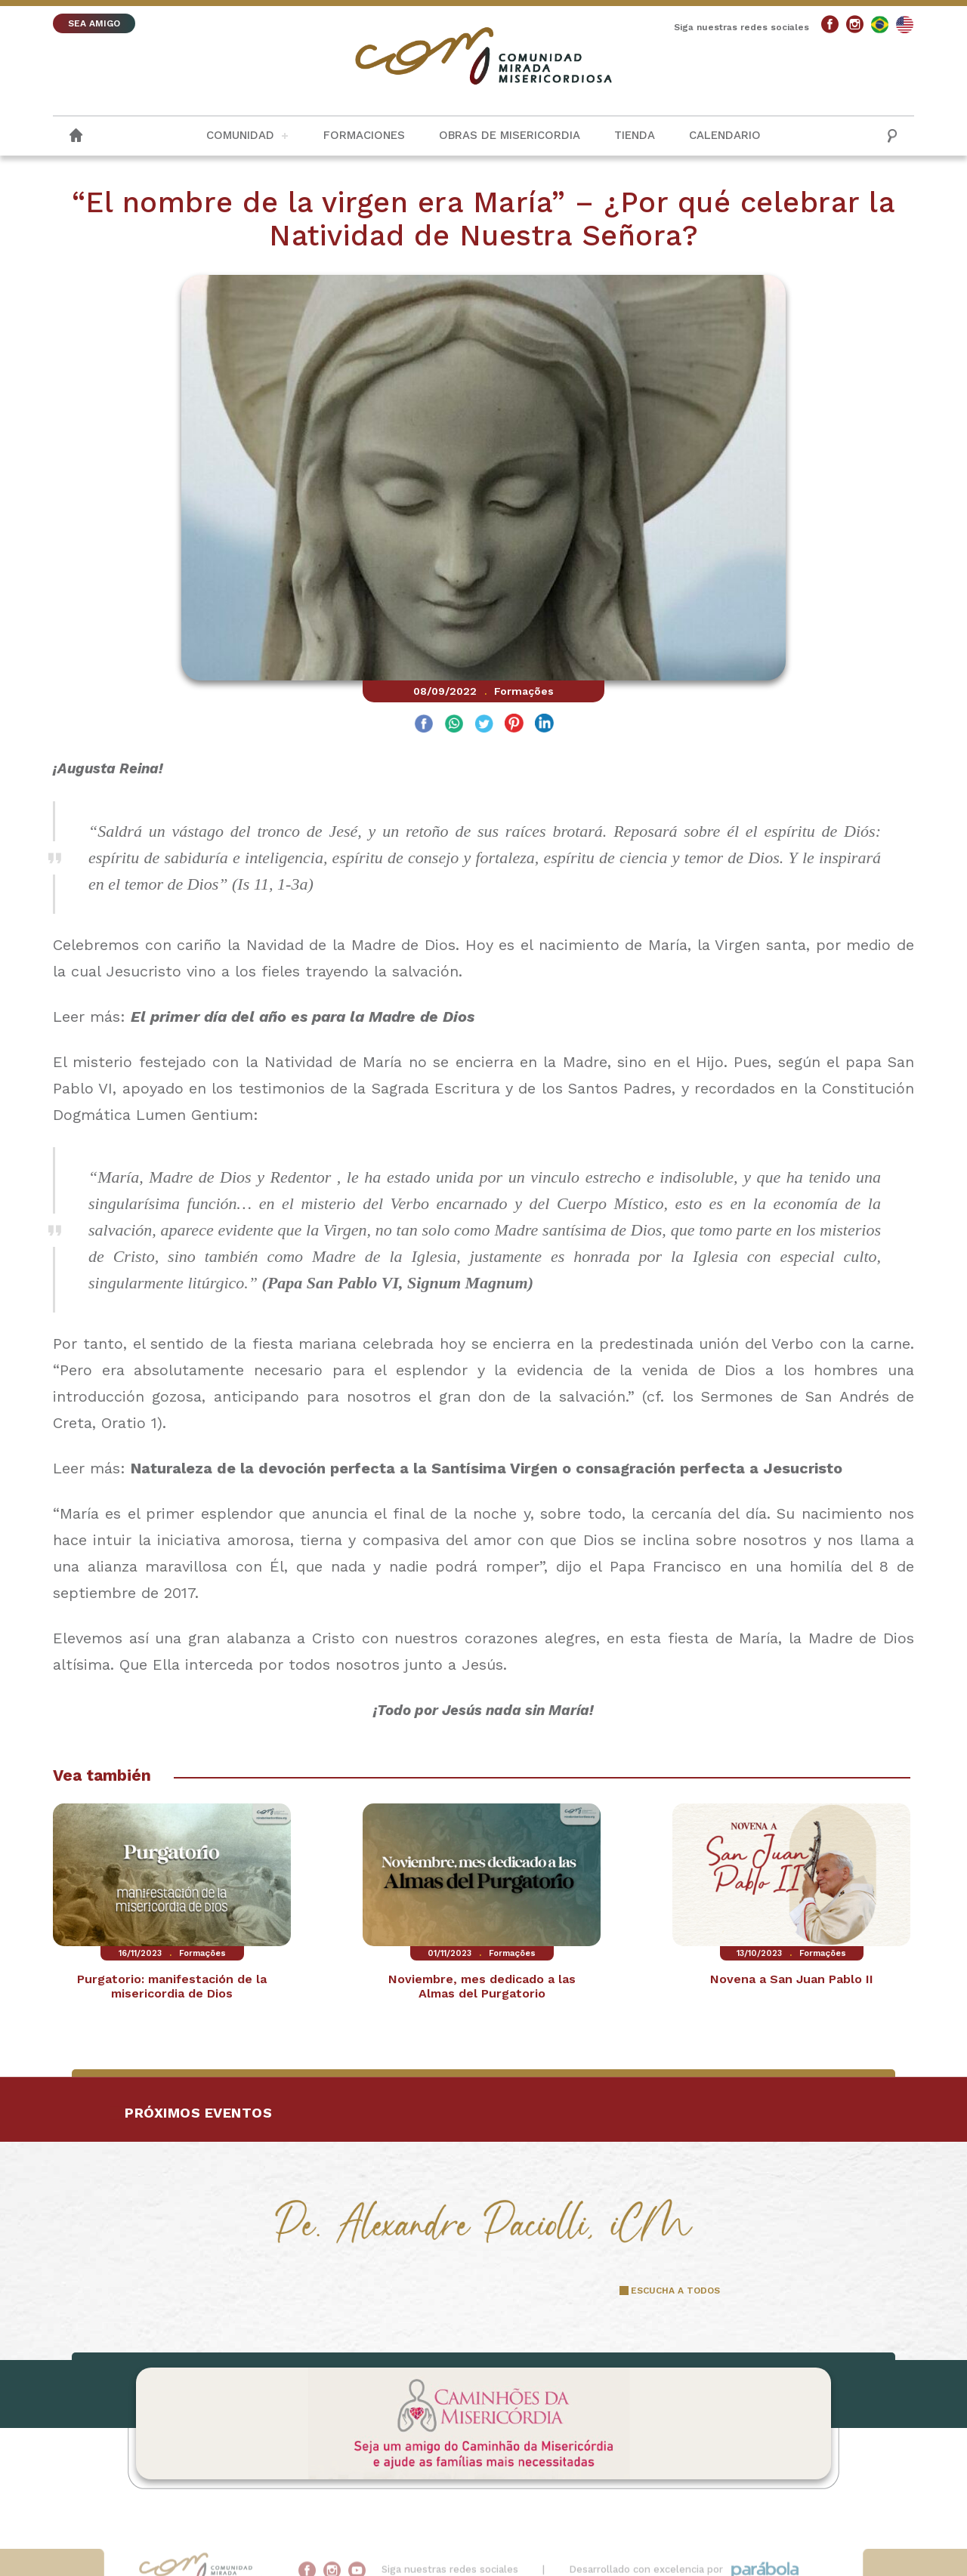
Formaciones (364, 135)
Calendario (725, 135)
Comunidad (240, 135)
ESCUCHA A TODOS (675, 2290)
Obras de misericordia (509, 135)
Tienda (634, 135)
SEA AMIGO (94, 23)
